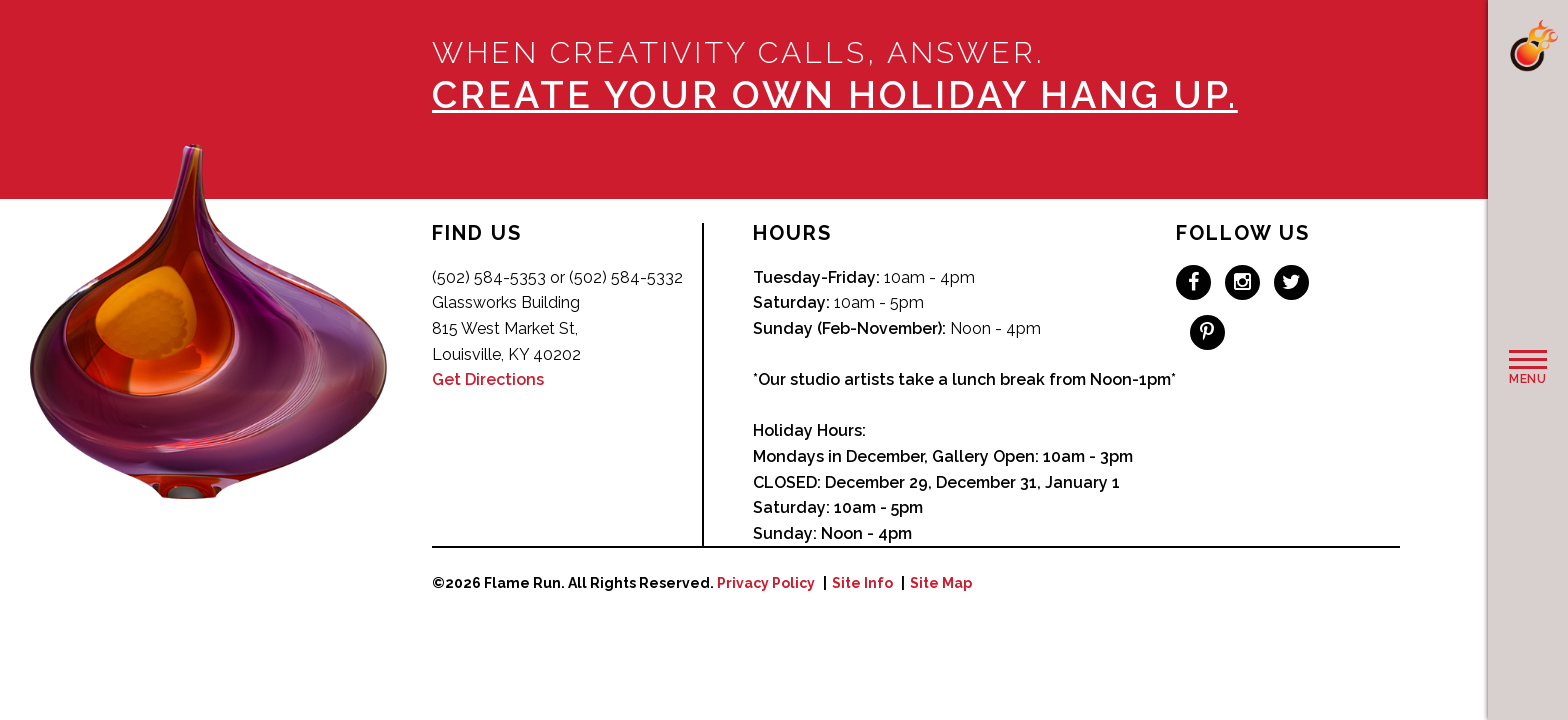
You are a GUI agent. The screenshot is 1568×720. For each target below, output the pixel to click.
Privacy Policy (766, 583)
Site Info (862, 583)
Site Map (941, 583)
